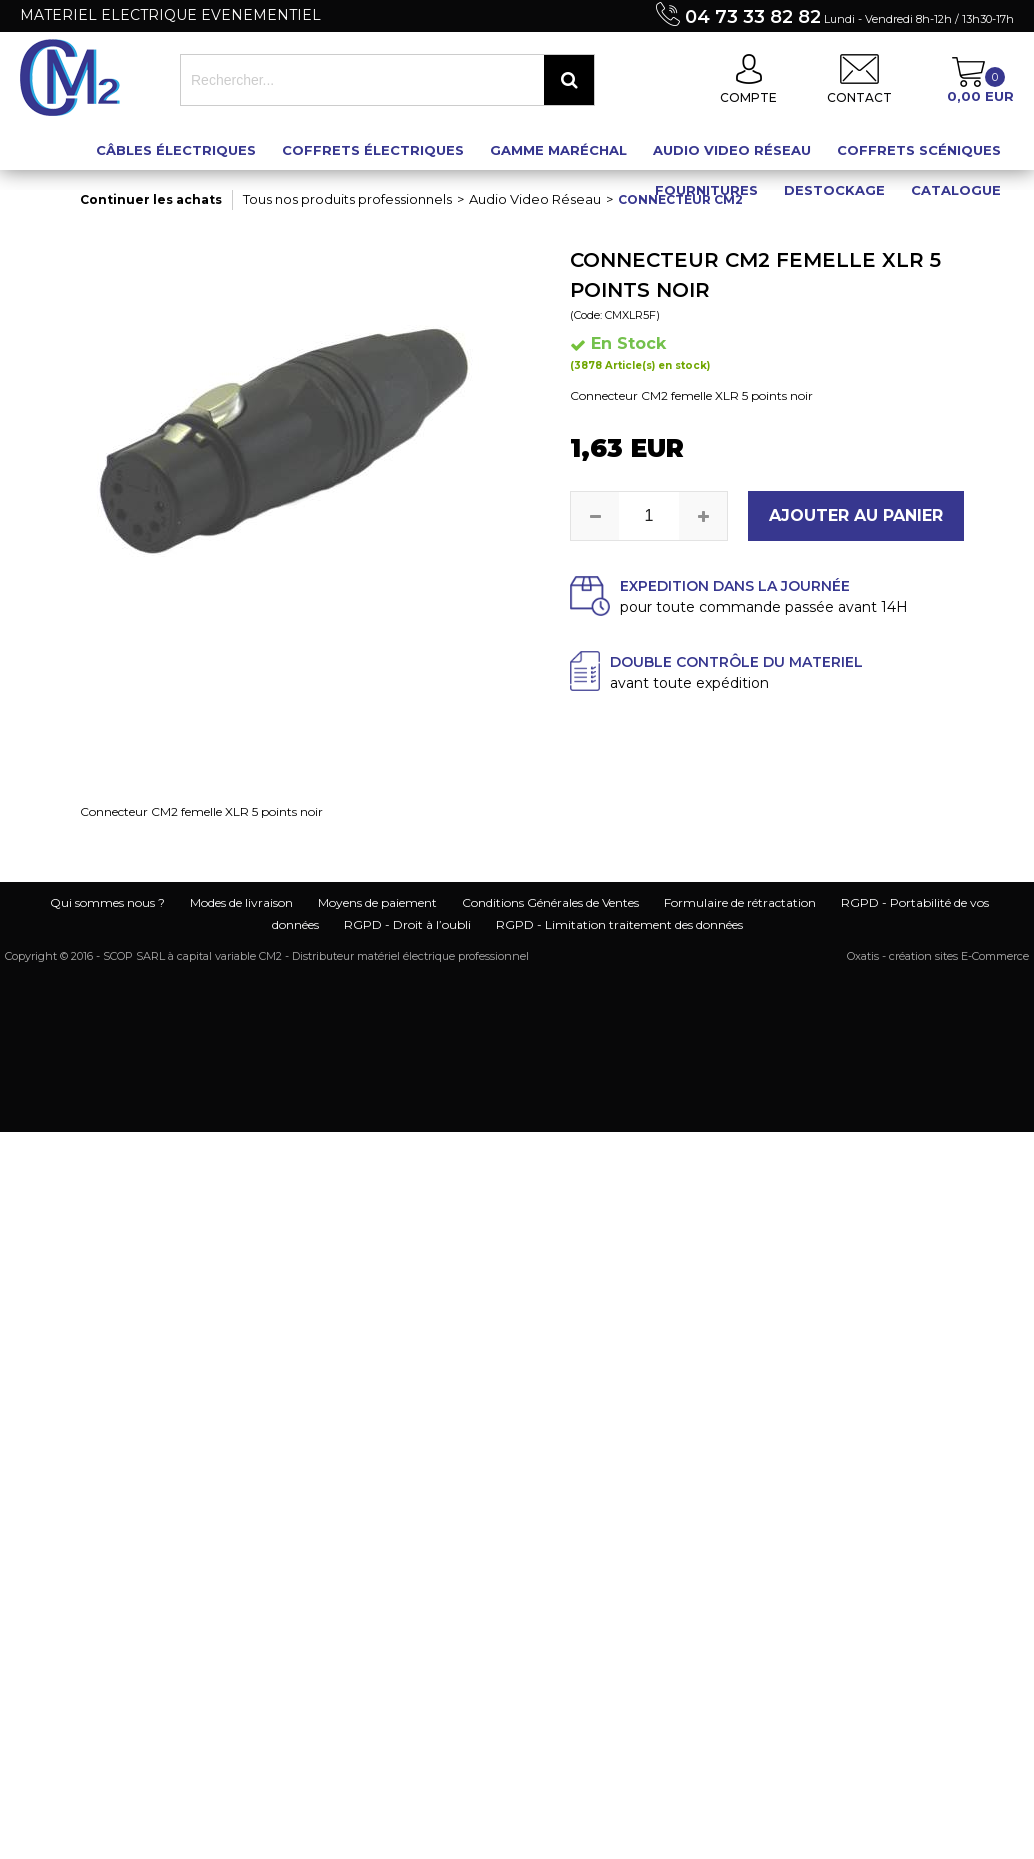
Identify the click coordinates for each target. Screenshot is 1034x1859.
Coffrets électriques (373, 150)
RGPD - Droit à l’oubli (407, 924)
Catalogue (956, 190)
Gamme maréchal (558, 150)
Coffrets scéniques (919, 150)
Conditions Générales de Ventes (550, 902)
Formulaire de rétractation (740, 902)
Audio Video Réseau (732, 150)
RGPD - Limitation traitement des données (619, 924)
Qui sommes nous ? (107, 902)
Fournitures (706, 190)
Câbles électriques (176, 150)
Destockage (834, 190)
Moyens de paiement (377, 902)
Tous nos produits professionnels (347, 199)
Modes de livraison (241, 902)
